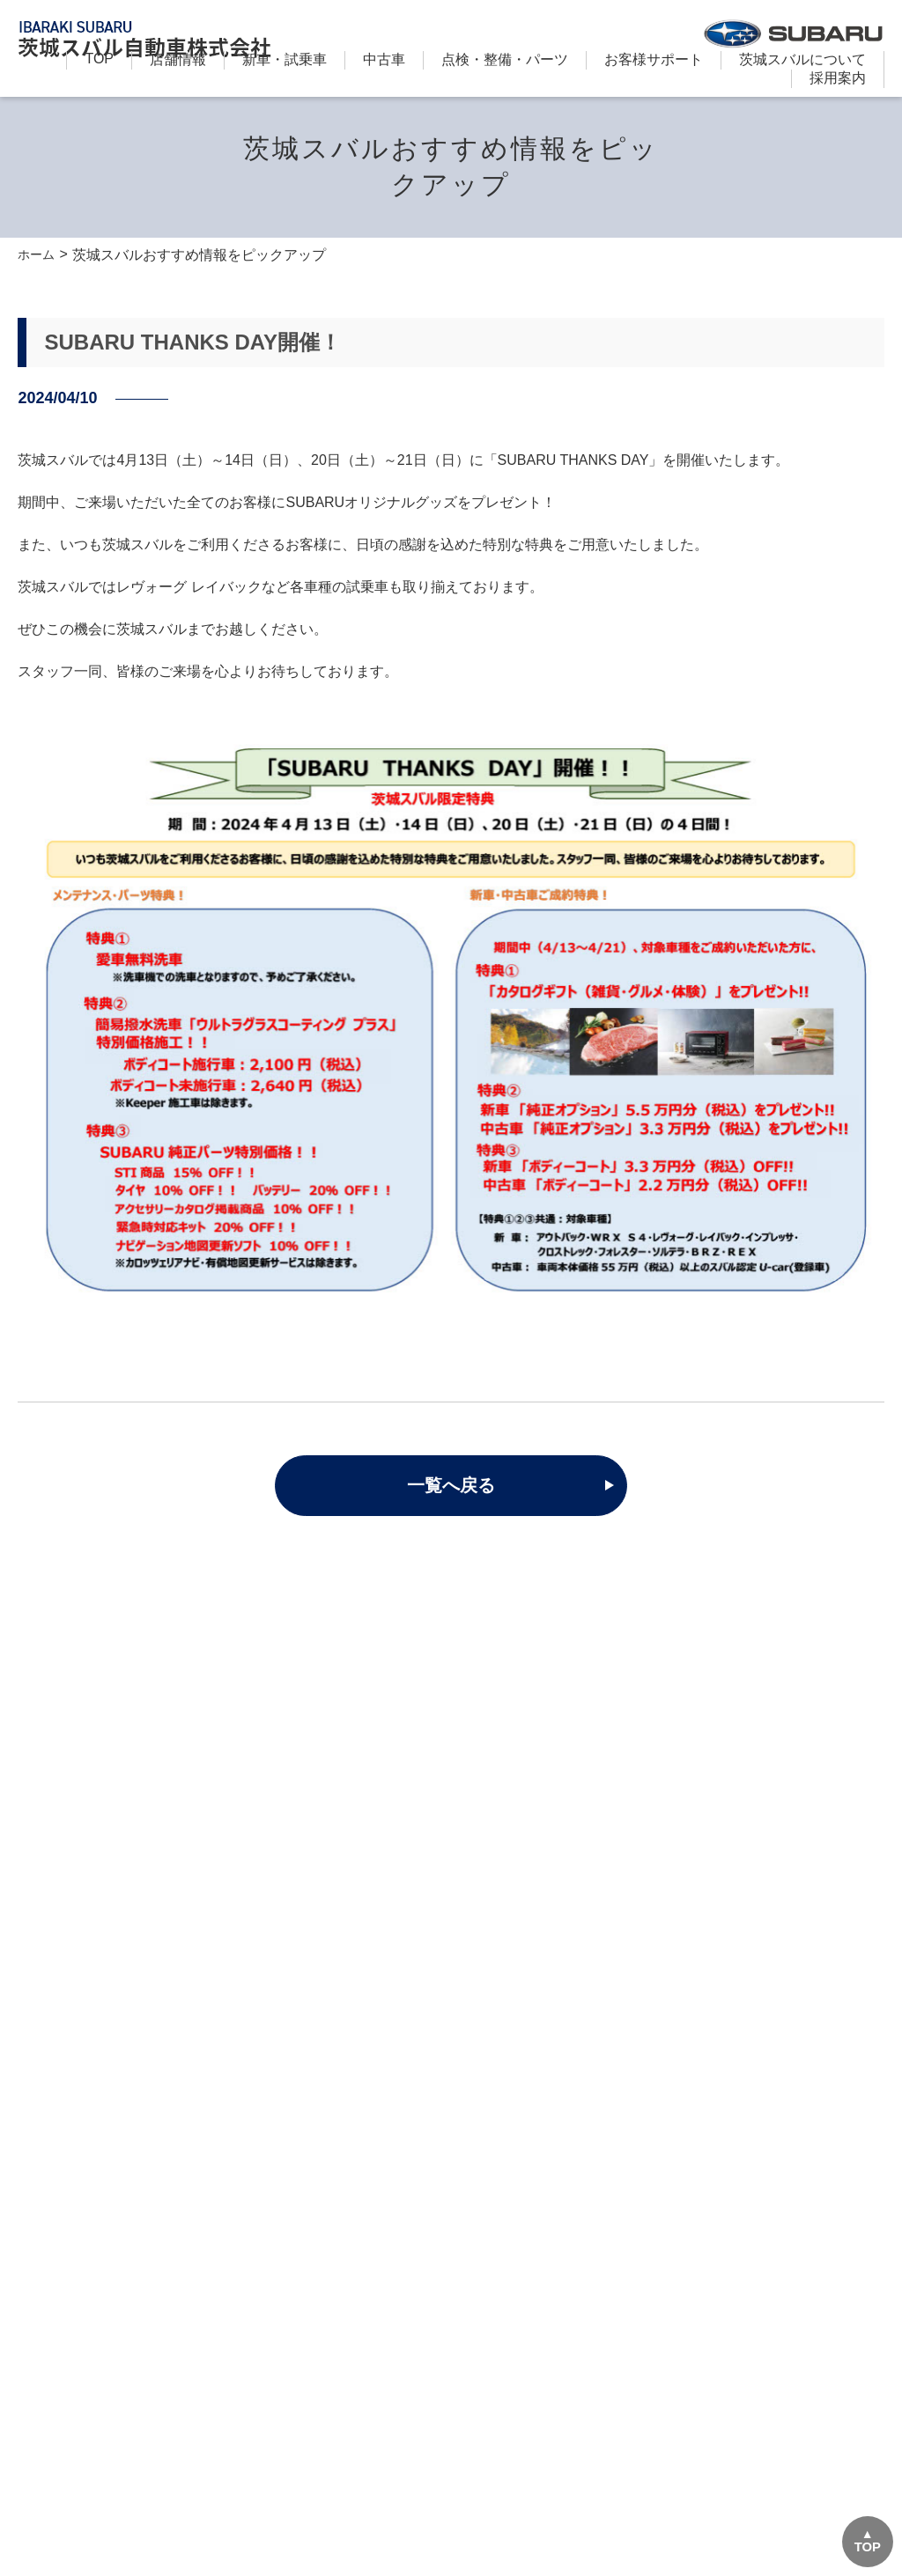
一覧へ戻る (451, 1486)
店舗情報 (178, 59)
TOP (99, 58)
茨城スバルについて (802, 59)
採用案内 (838, 77)
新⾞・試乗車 (284, 59)
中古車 (384, 59)
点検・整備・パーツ (504, 59)
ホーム (39, 254)
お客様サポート (653, 59)
